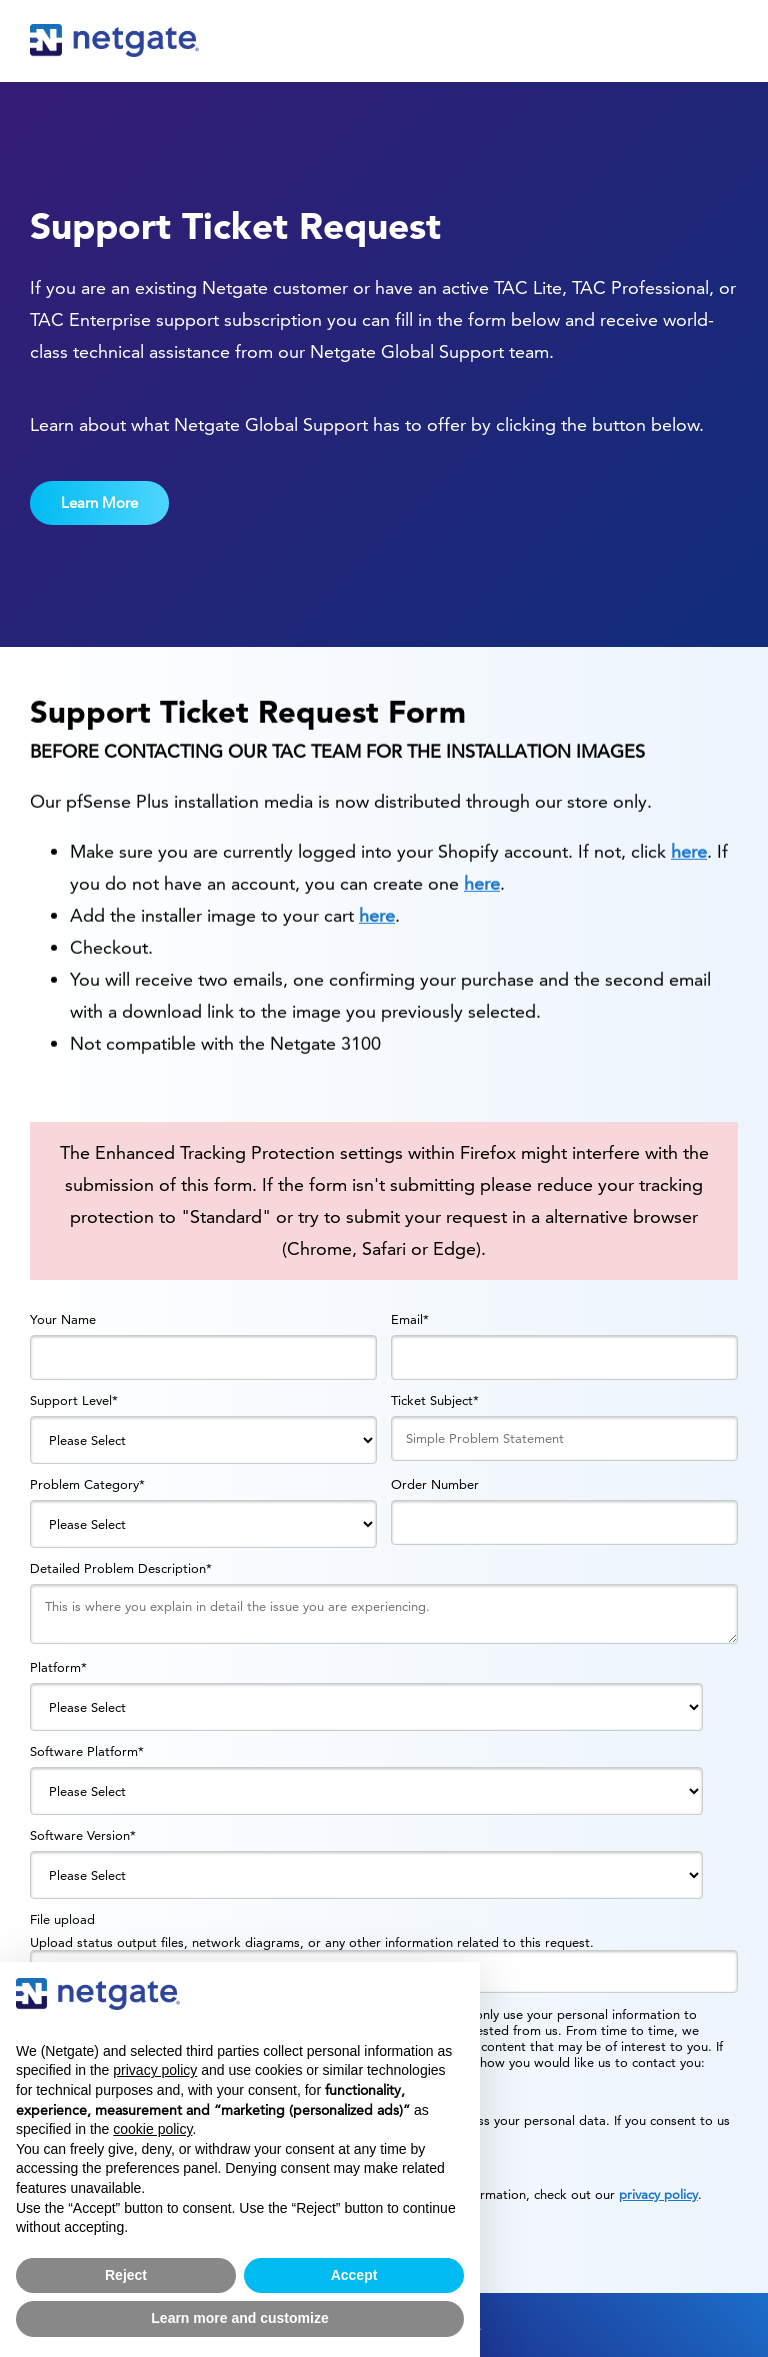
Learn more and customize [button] (239, 2318)
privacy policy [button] (155, 2070)
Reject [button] (126, 2275)
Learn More (99, 502)
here (689, 883)
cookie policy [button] (152, 2129)
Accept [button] (354, 2275)
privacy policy (658, 2194)
